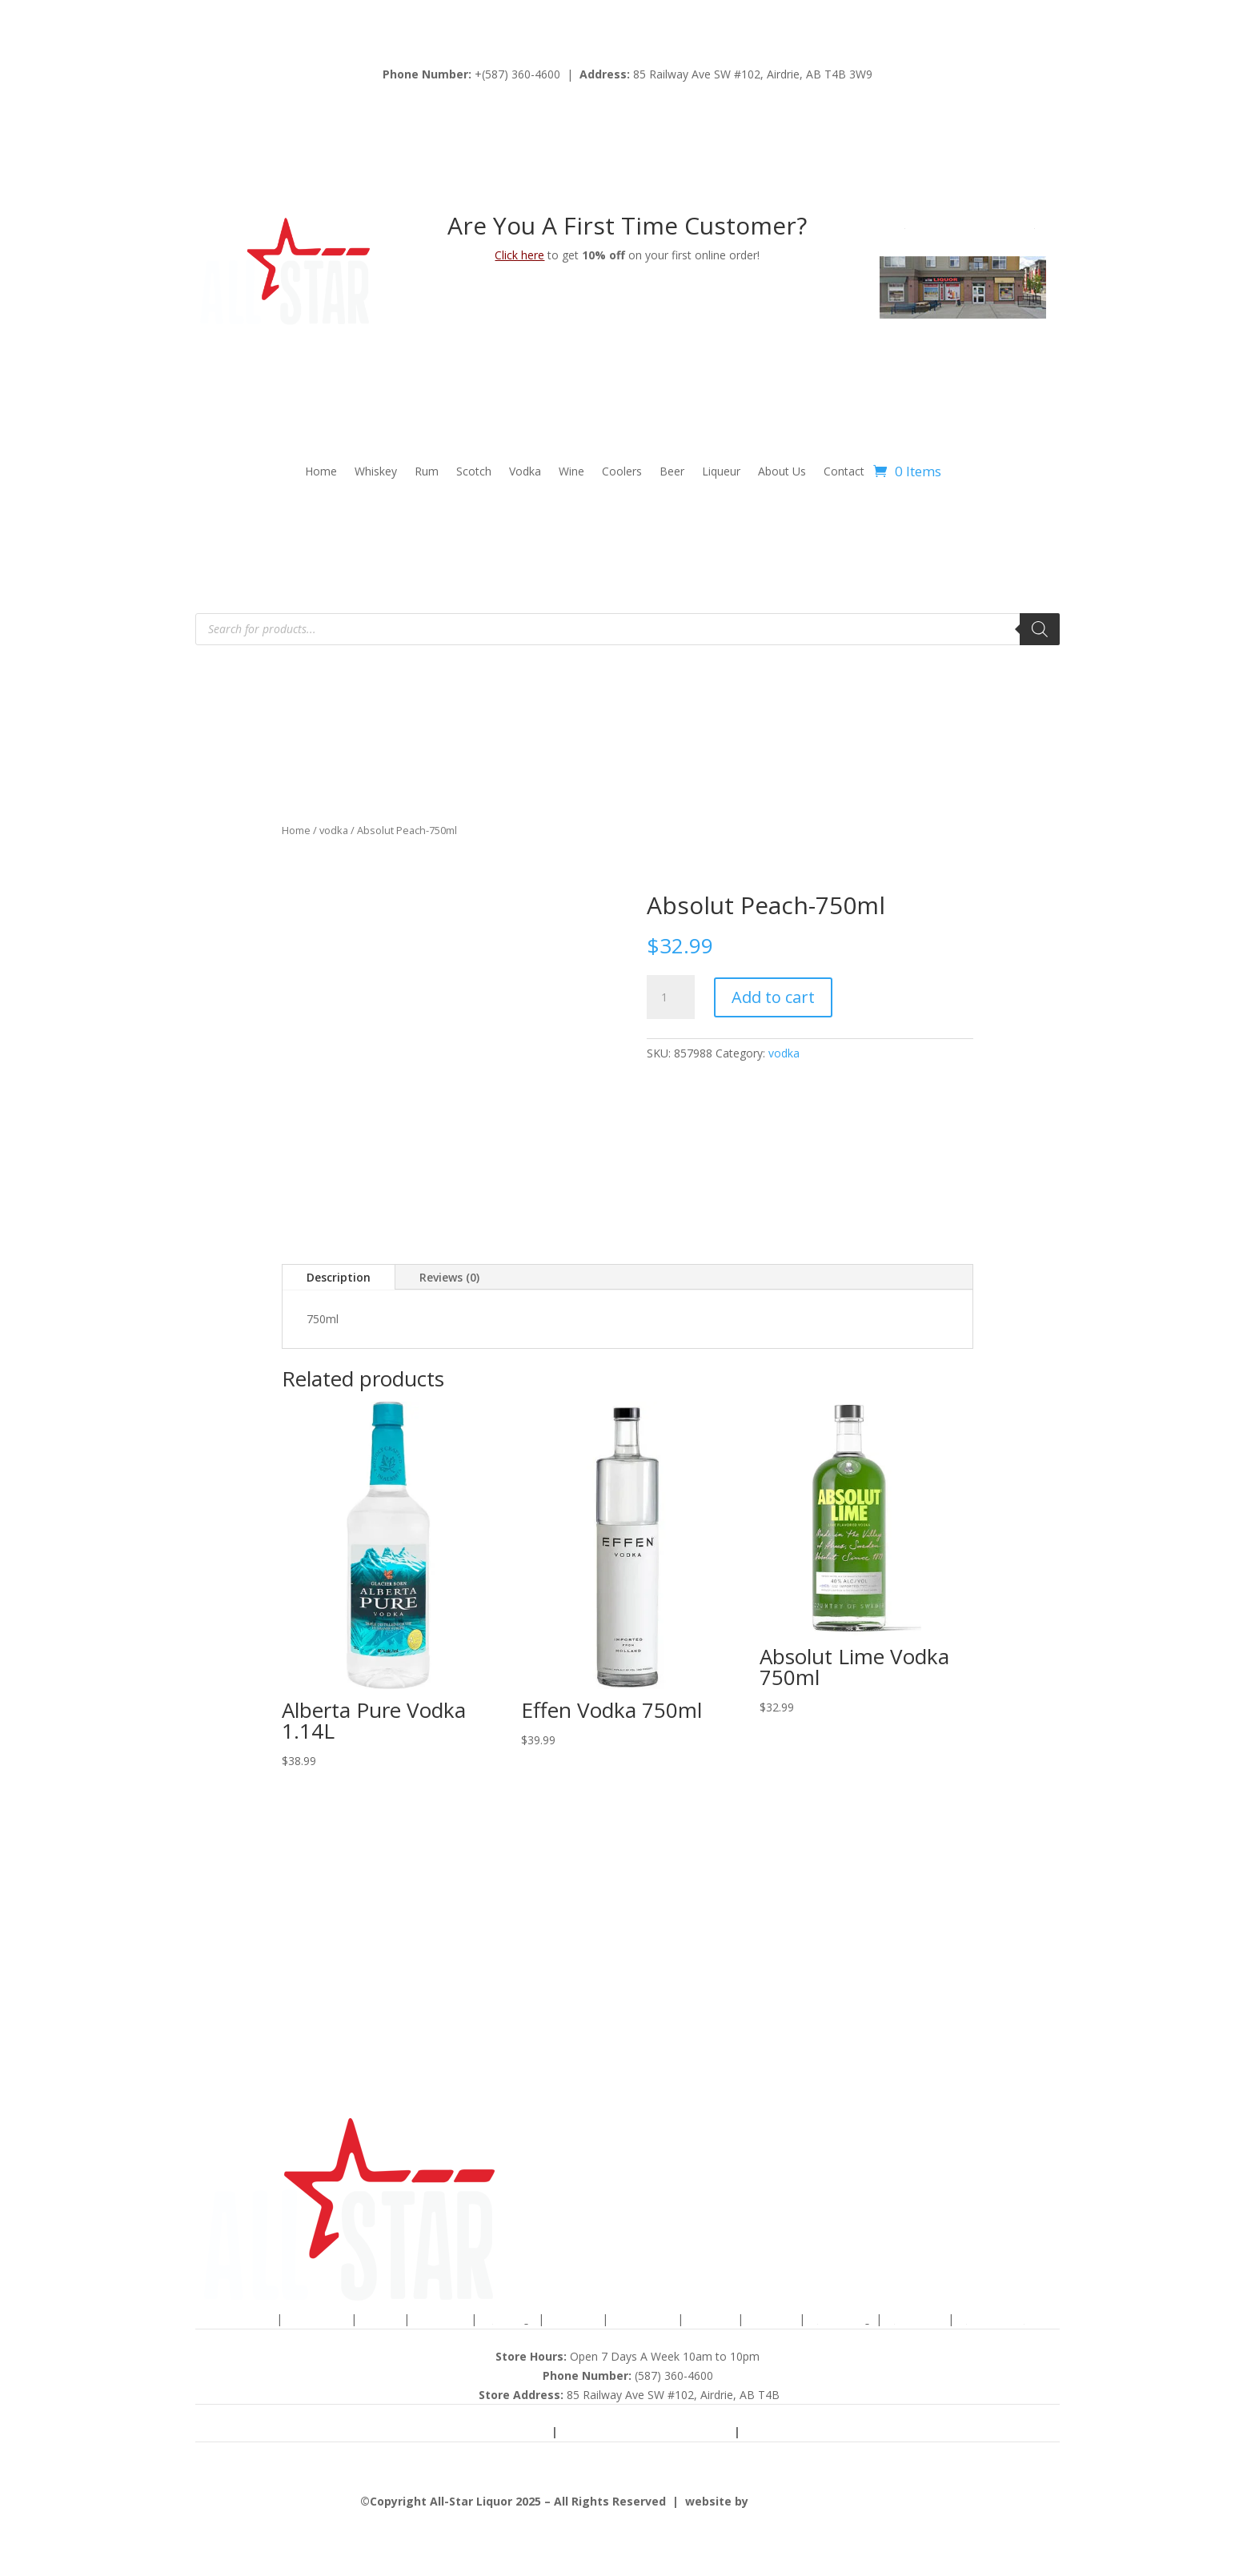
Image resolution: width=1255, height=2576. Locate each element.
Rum (427, 472)
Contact (844, 472)
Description (339, 1277)
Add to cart (773, 997)
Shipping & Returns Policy (647, 2431)
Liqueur (721, 472)
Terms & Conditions (478, 2431)
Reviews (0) (449, 1277)
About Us (782, 472)
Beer (672, 472)
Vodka (525, 472)
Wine (571, 472)
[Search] (1040, 629)
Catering (916, 2318)
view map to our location (969, 223)
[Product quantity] (671, 997)
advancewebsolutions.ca (823, 2501)
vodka (333, 830)
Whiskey (376, 472)
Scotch (473, 472)
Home (321, 472)
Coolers (622, 472)
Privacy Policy (795, 2431)
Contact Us (995, 2318)
